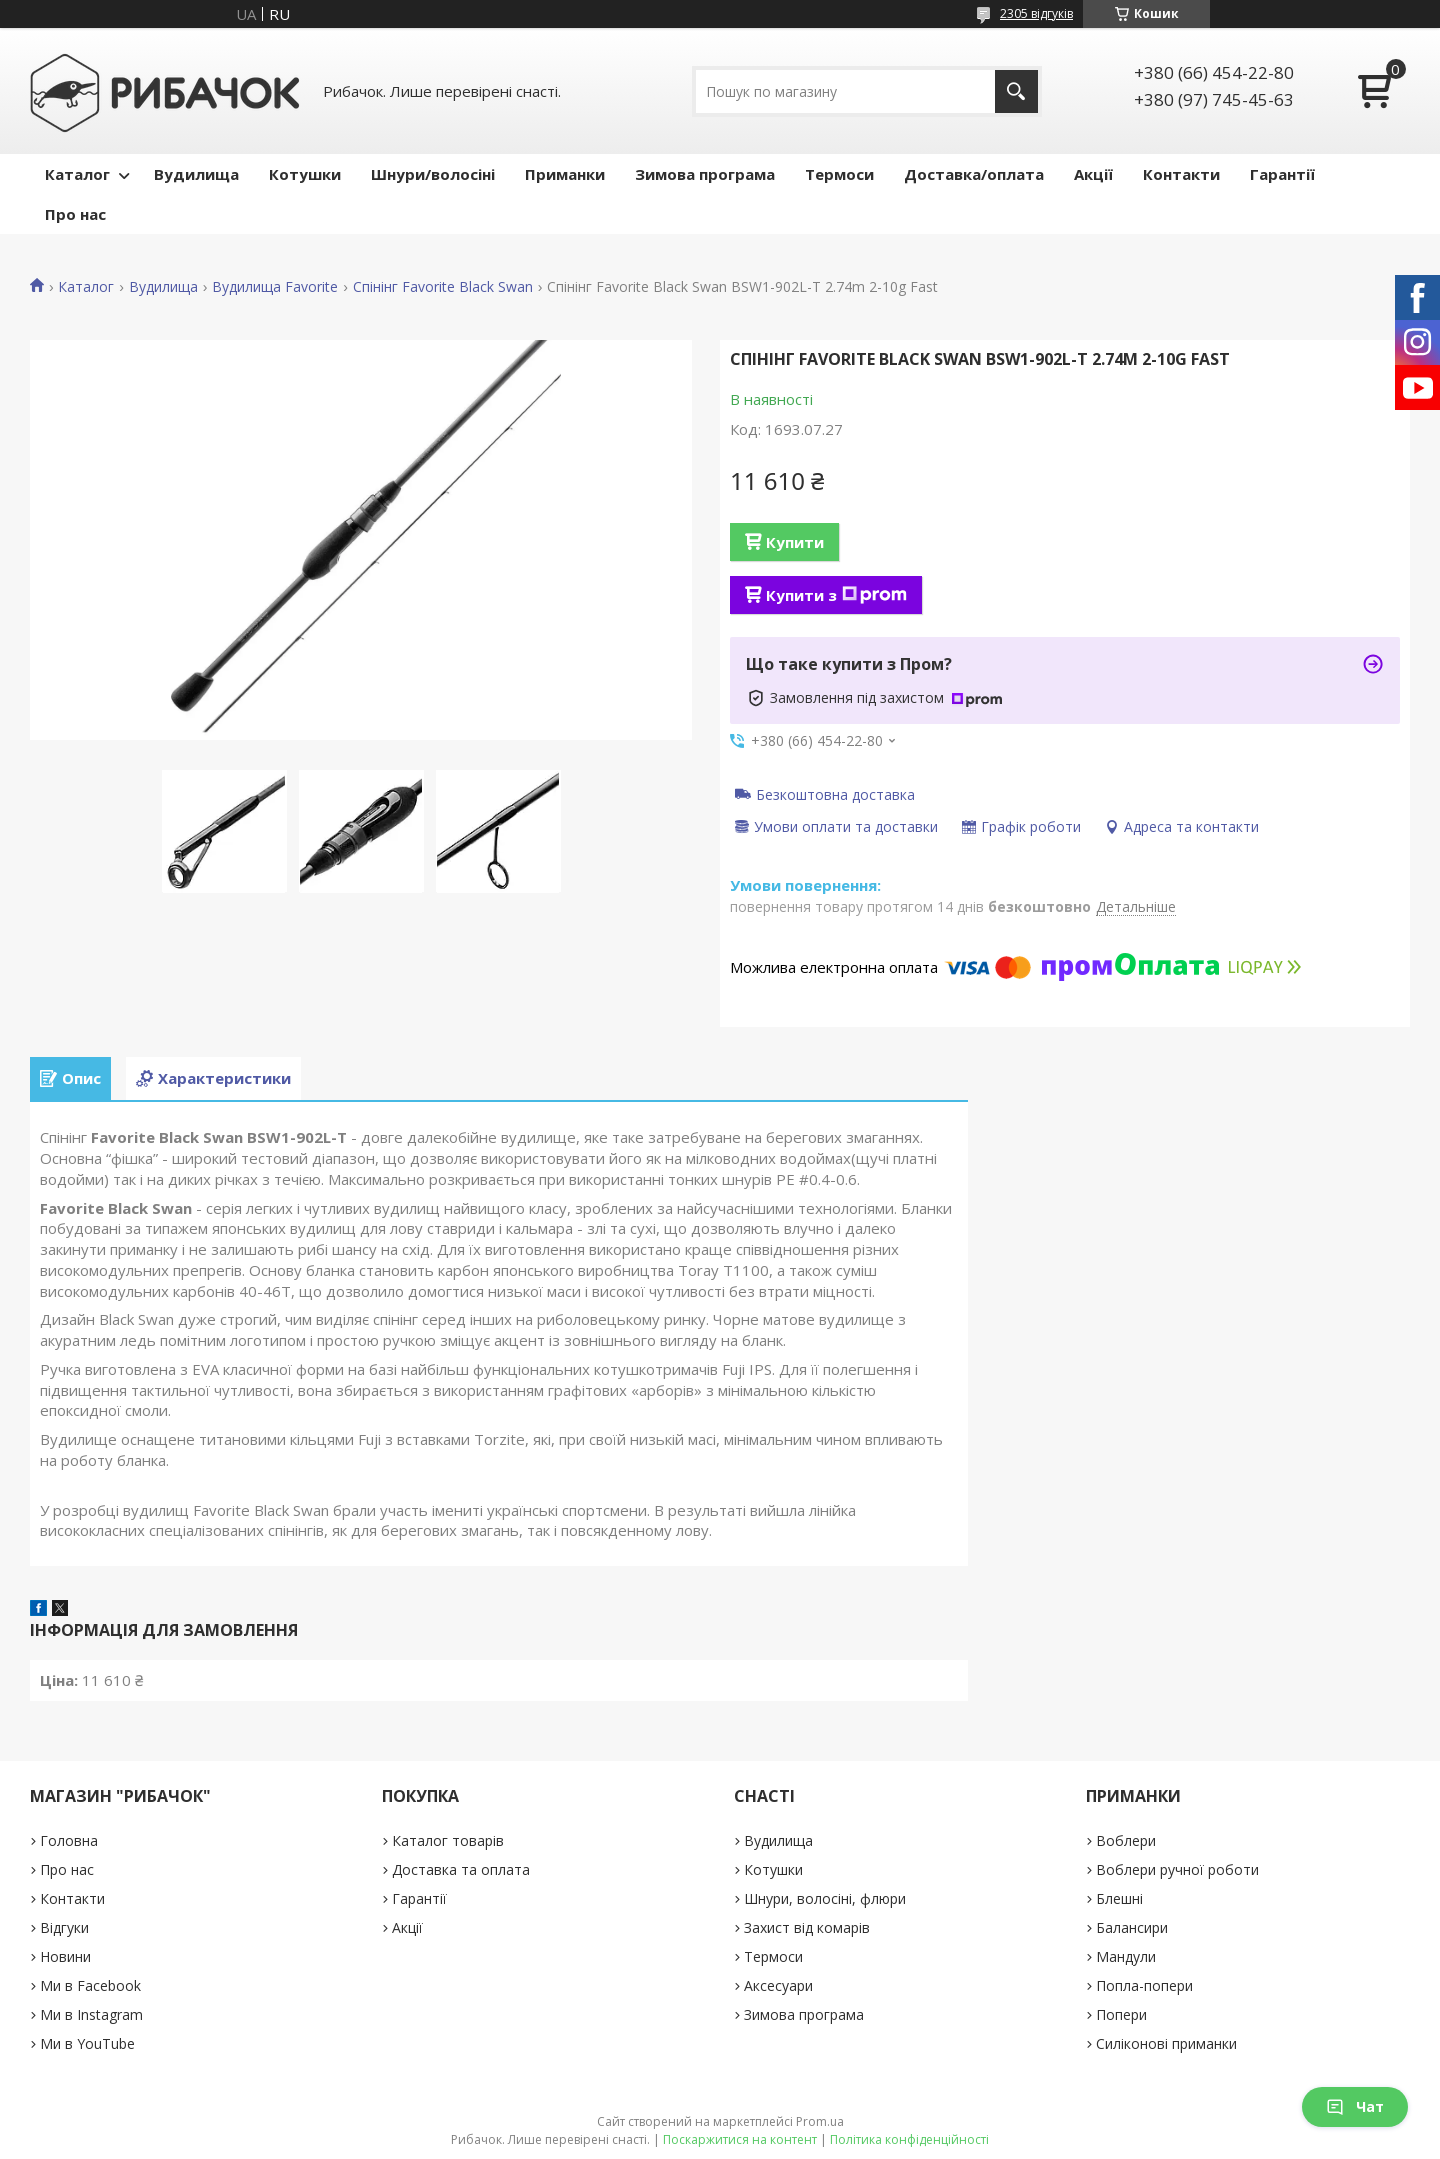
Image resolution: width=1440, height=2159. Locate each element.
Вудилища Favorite (275, 287)
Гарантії (1282, 174)
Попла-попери (1144, 1985)
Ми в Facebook (90, 1985)
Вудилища (196, 174)
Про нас (75, 214)
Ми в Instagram (91, 2014)
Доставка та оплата (461, 1869)
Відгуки (64, 1927)
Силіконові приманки (1166, 2043)
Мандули (1126, 1956)
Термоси (839, 174)
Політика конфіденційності (909, 2139)
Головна (69, 1840)
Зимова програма (705, 174)
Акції (1093, 174)
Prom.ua (820, 2121)
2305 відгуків (1036, 13)
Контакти (1181, 174)
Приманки (565, 174)
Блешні (1119, 1898)
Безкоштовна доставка (835, 794)
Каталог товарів (448, 1840)
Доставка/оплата (974, 174)
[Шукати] (1016, 91)
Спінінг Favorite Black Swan (443, 287)
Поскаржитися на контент (740, 2139)
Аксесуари (778, 1985)
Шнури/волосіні (433, 174)
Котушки (305, 174)
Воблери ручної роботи (1177, 1869)
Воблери (1126, 1840)
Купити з (836, 595)
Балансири (1132, 1927)
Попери (1121, 2014)
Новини (65, 1956)
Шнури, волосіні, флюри (825, 1898)
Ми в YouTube (87, 2043)
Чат (1355, 2106)
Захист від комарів (807, 1927)
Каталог (77, 174)
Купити (795, 542)
